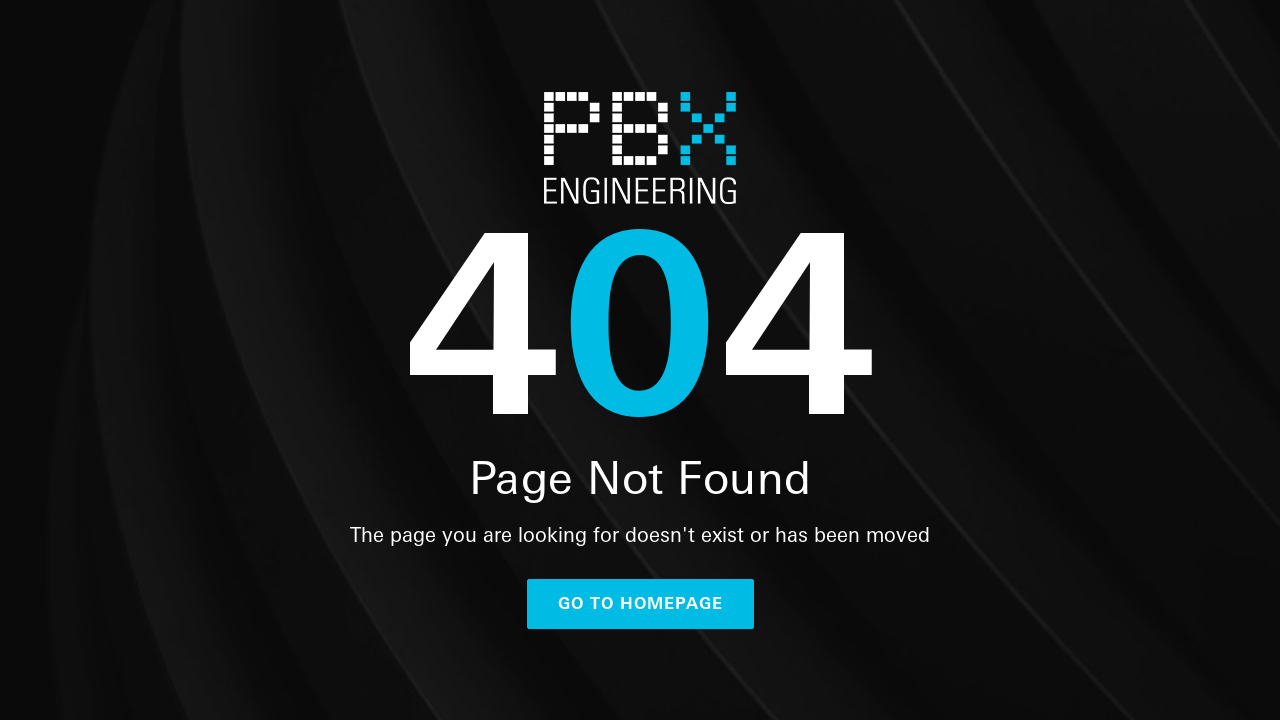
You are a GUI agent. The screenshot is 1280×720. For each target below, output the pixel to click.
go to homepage (640, 603)
